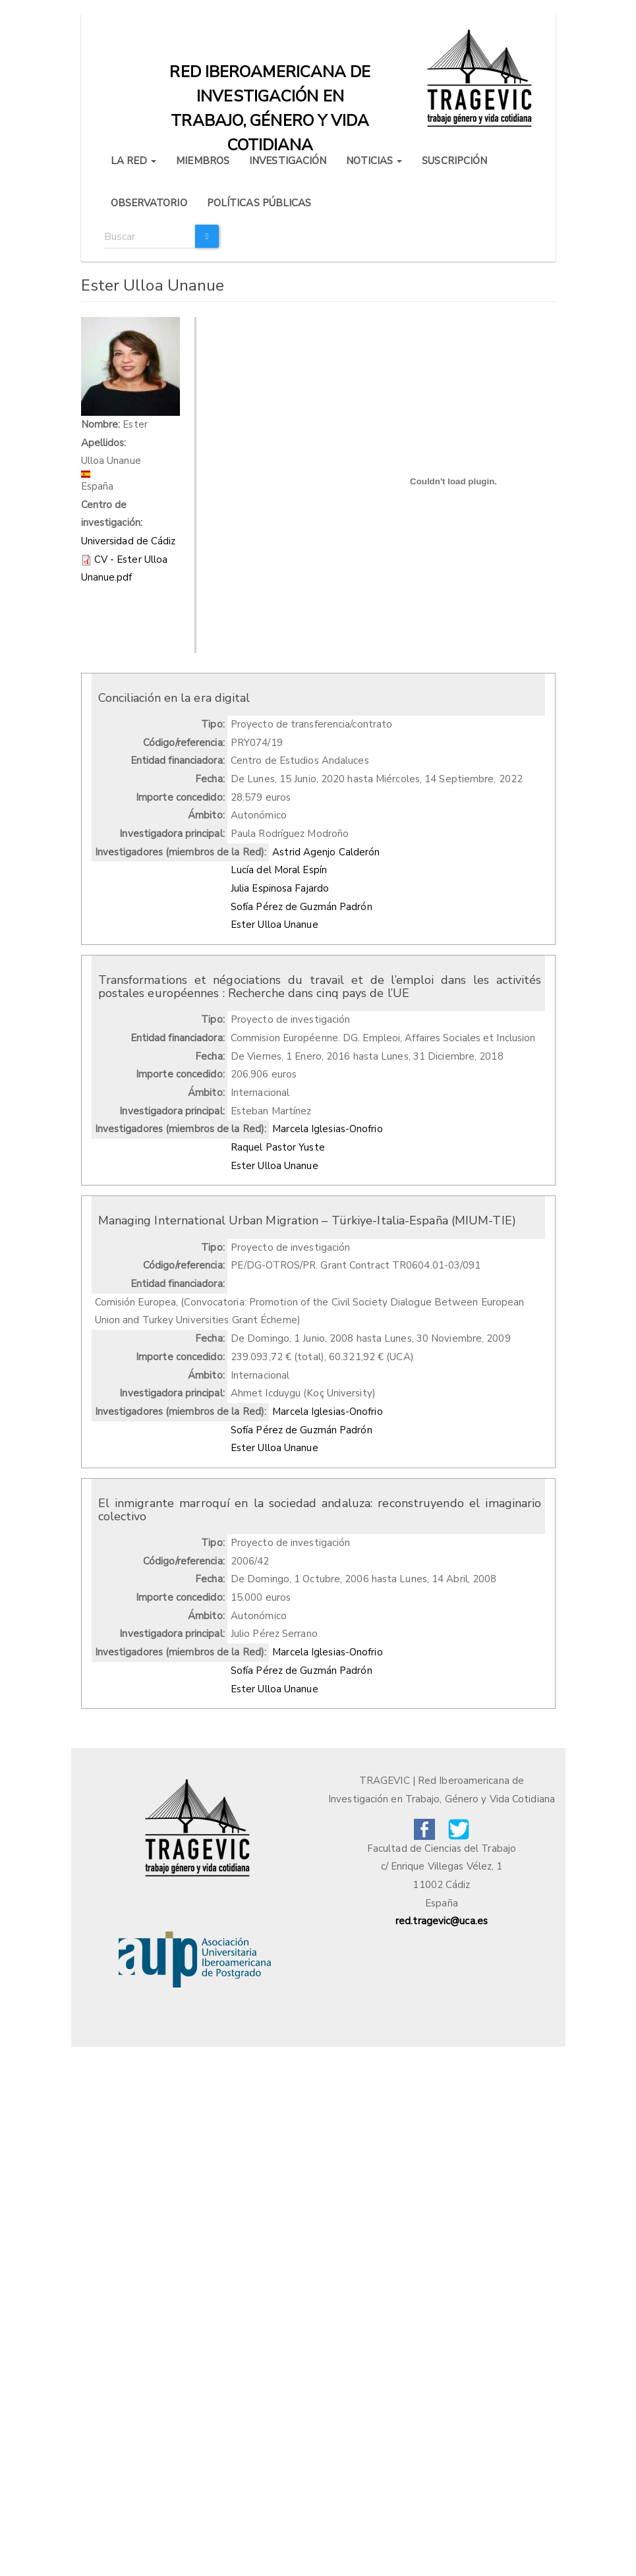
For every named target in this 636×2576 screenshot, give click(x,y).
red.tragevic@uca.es (441, 1921)
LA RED (134, 160)
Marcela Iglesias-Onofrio (327, 1128)
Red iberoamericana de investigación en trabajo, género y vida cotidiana (269, 75)
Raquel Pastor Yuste (278, 1147)
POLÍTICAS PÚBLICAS (259, 203)
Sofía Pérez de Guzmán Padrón (301, 906)
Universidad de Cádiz (128, 541)
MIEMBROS (202, 160)
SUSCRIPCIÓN (454, 160)
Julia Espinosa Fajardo (280, 888)
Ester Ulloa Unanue (274, 924)
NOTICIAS (374, 160)
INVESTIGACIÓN (287, 160)
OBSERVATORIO (149, 203)
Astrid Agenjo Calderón (326, 852)
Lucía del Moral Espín (279, 869)
